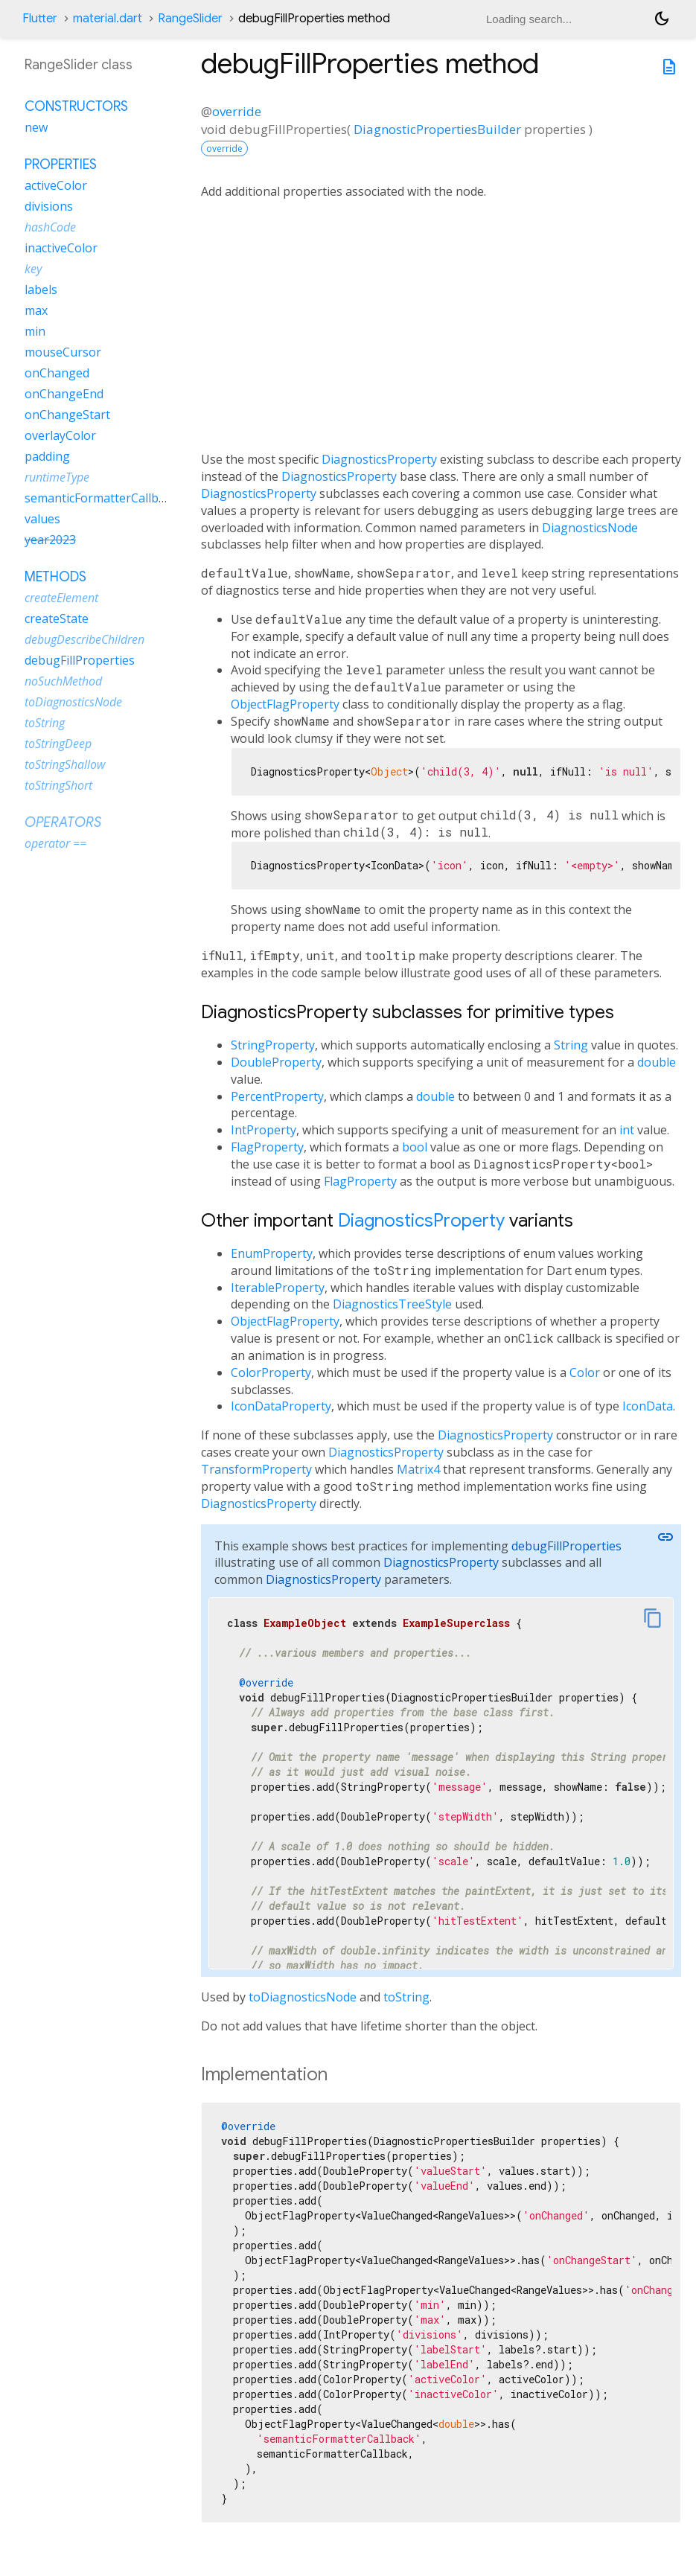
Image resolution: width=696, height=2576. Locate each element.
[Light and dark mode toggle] (662, 19)
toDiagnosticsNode (303, 1997)
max (36, 310)
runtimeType (57, 477)
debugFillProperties (566, 1546)
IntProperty (263, 1130)
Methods (55, 577)
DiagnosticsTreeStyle (392, 1304)
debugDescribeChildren (84, 639)
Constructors (76, 106)
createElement (61, 597)
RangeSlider (190, 18)
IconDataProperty (281, 1406)
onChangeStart (67, 414)
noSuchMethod (63, 681)
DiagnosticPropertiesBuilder (437, 129)
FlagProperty (267, 1147)
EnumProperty (272, 1253)
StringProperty (273, 1045)
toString (406, 1997)
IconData (647, 1406)
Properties (61, 164)
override (236, 111)
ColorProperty (271, 1372)
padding (47, 456)
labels (41, 289)
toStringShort (58, 785)
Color (584, 1372)
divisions (49, 206)
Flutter (39, 18)
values (42, 519)
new (36, 127)
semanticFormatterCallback (101, 498)
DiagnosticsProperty (379, 459)
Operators (63, 822)
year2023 (50, 539)
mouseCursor (63, 352)
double (656, 1062)
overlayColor (60, 435)
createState (57, 618)
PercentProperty (277, 1096)
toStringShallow (65, 764)
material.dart (107, 18)
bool (414, 1147)
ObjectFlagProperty (285, 704)
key (33, 269)
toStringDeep (58, 743)
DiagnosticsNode (590, 528)
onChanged (57, 373)
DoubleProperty (276, 1062)
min (35, 331)
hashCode (50, 227)
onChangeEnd (64, 394)
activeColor (56, 185)
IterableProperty (278, 1287)
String (571, 1045)
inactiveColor (61, 248)
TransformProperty (256, 1469)
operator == (55, 843)
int (626, 1130)
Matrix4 (418, 1469)
